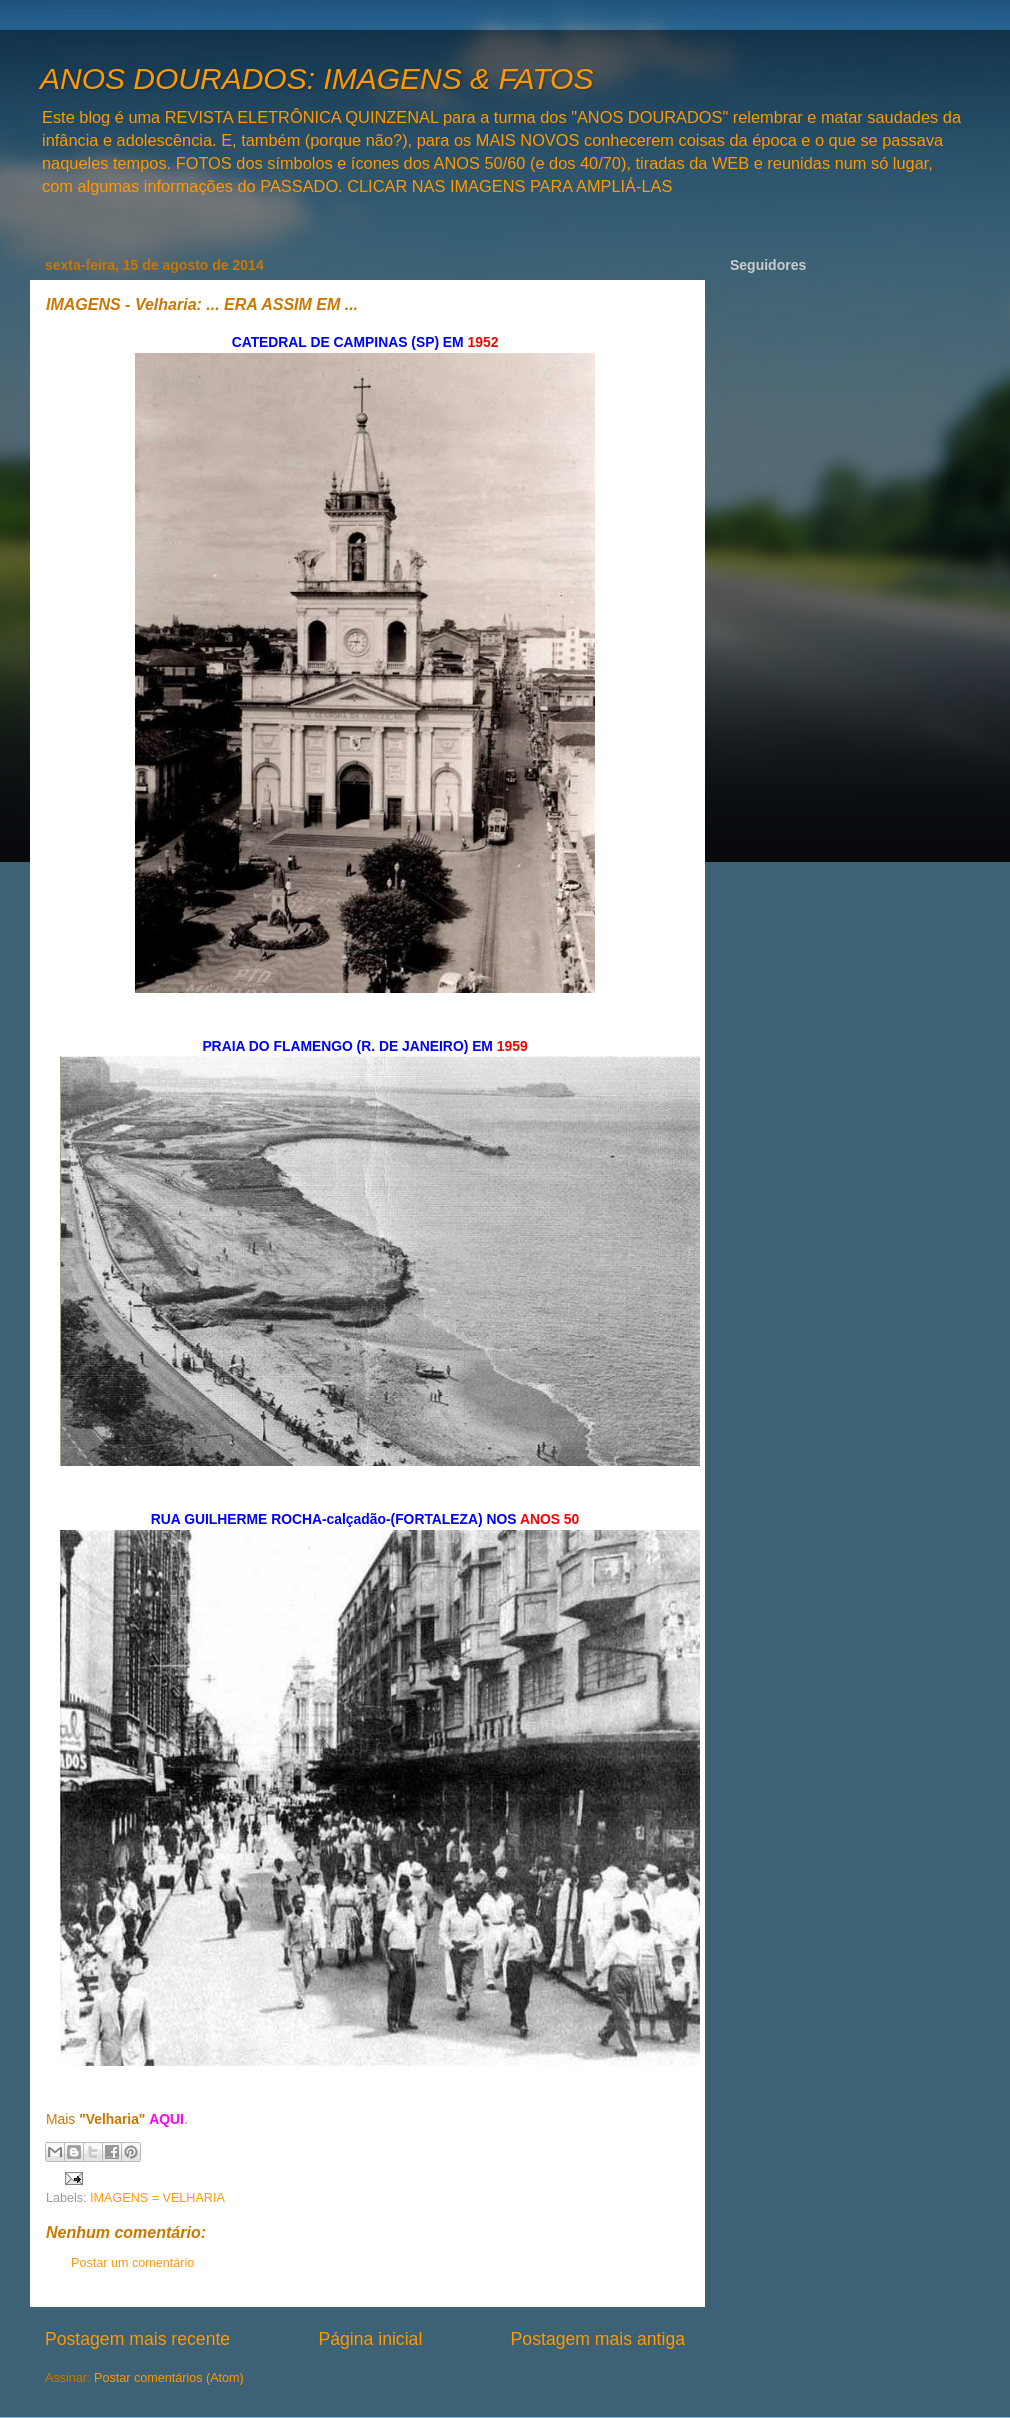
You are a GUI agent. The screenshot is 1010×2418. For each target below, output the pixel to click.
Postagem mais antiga (598, 2339)
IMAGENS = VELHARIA (157, 2198)
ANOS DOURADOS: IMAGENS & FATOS (316, 78)
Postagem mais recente (137, 2339)
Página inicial (370, 2339)
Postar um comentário (132, 2263)
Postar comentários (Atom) (169, 2378)
